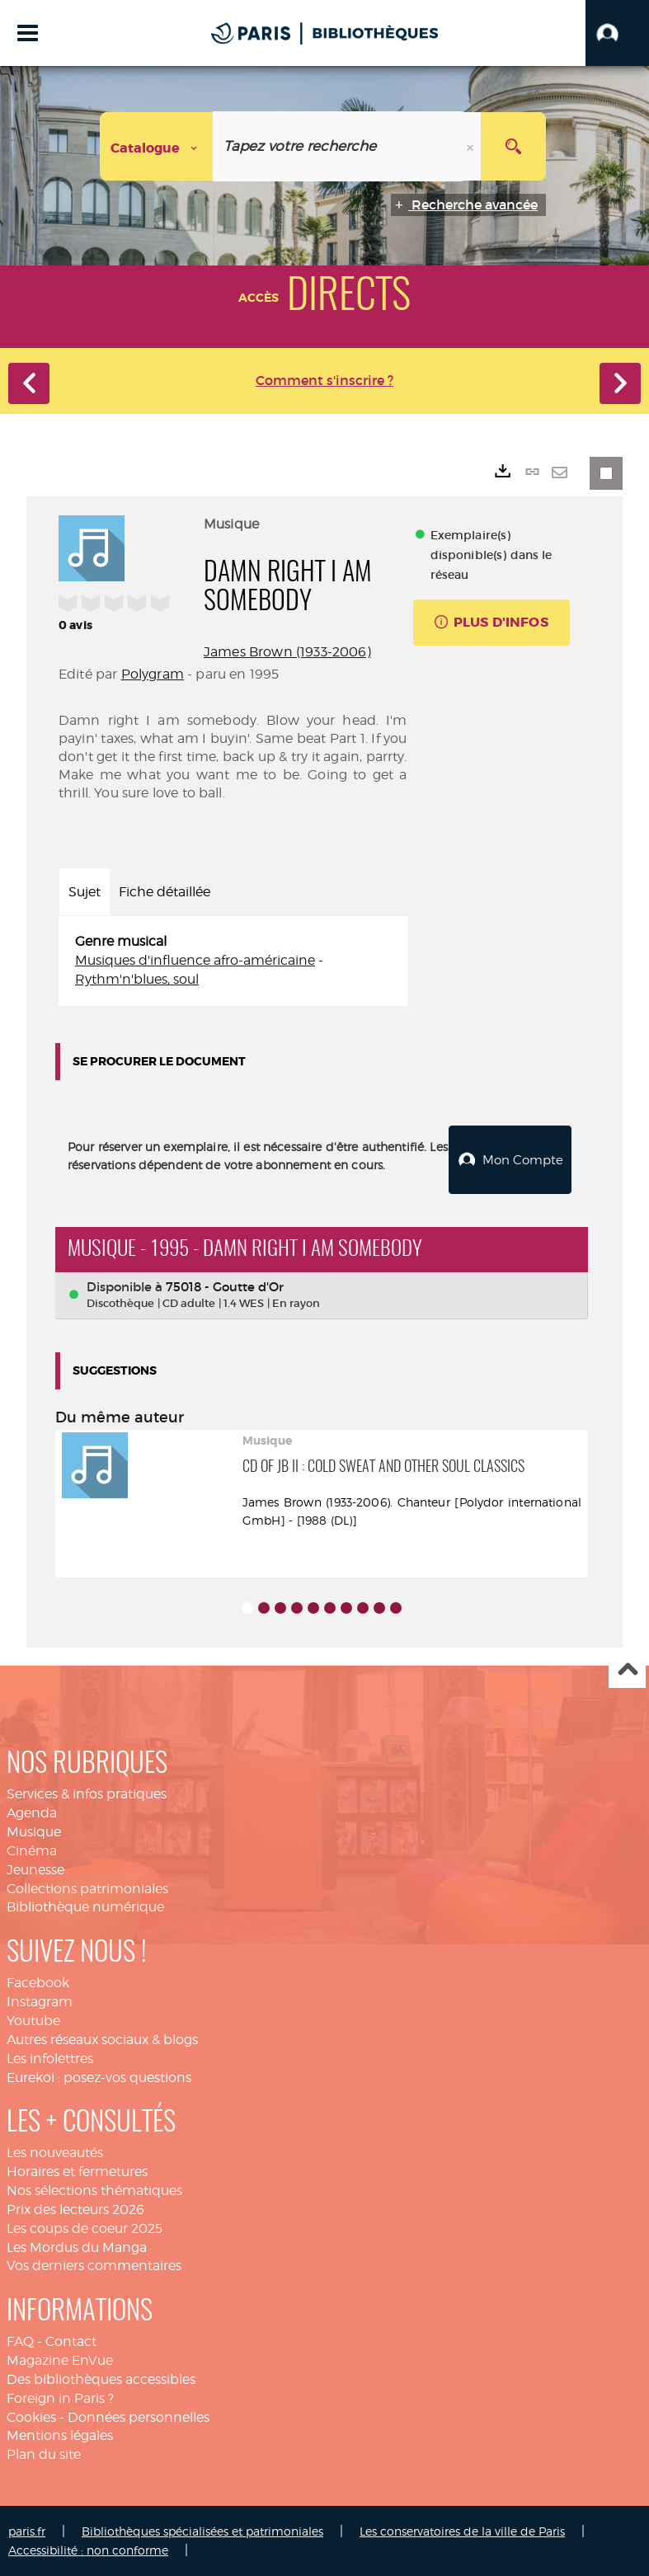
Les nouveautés (55, 2152)
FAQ (20, 2340)
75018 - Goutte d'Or (225, 1286)
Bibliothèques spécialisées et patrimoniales (202, 2530)
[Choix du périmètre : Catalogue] (157, 146)
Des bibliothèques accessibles (101, 2378)
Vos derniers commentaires (94, 2265)
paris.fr (26, 2530)
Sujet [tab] (84, 892)
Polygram (152, 674)
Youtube (33, 2020)
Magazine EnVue (60, 2359)
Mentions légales (60, 2434)
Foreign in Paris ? (60, 2397)
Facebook (38, 1982)
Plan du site (44, 2453)
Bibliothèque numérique (85, 1906)
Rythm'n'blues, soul (137, 979)
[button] (617, 33)
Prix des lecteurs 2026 (75, 2208)
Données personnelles (138, 2416)
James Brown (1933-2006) (287, 652)
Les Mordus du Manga (77, 2246)
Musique (34, 1831)
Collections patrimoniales (87, 1888)
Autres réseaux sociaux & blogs (102, 2039)
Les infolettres (50, 2058)
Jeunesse (35, 1869)
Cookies (31, 2416)
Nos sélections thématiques (94, 2190)
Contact (70, 2340)
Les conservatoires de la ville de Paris (462, 2530)
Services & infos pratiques (87, 1793)
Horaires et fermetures (77, 2171)
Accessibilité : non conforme (88, 2549)
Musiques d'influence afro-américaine (195, 960)
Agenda (32, 1812)
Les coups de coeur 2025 (84, 2227)
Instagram (40, 2001)
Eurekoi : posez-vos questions (99, 2076)
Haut (627, 1669)
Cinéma (32, 1850)
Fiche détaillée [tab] (164, 892)
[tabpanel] (233, 961)
